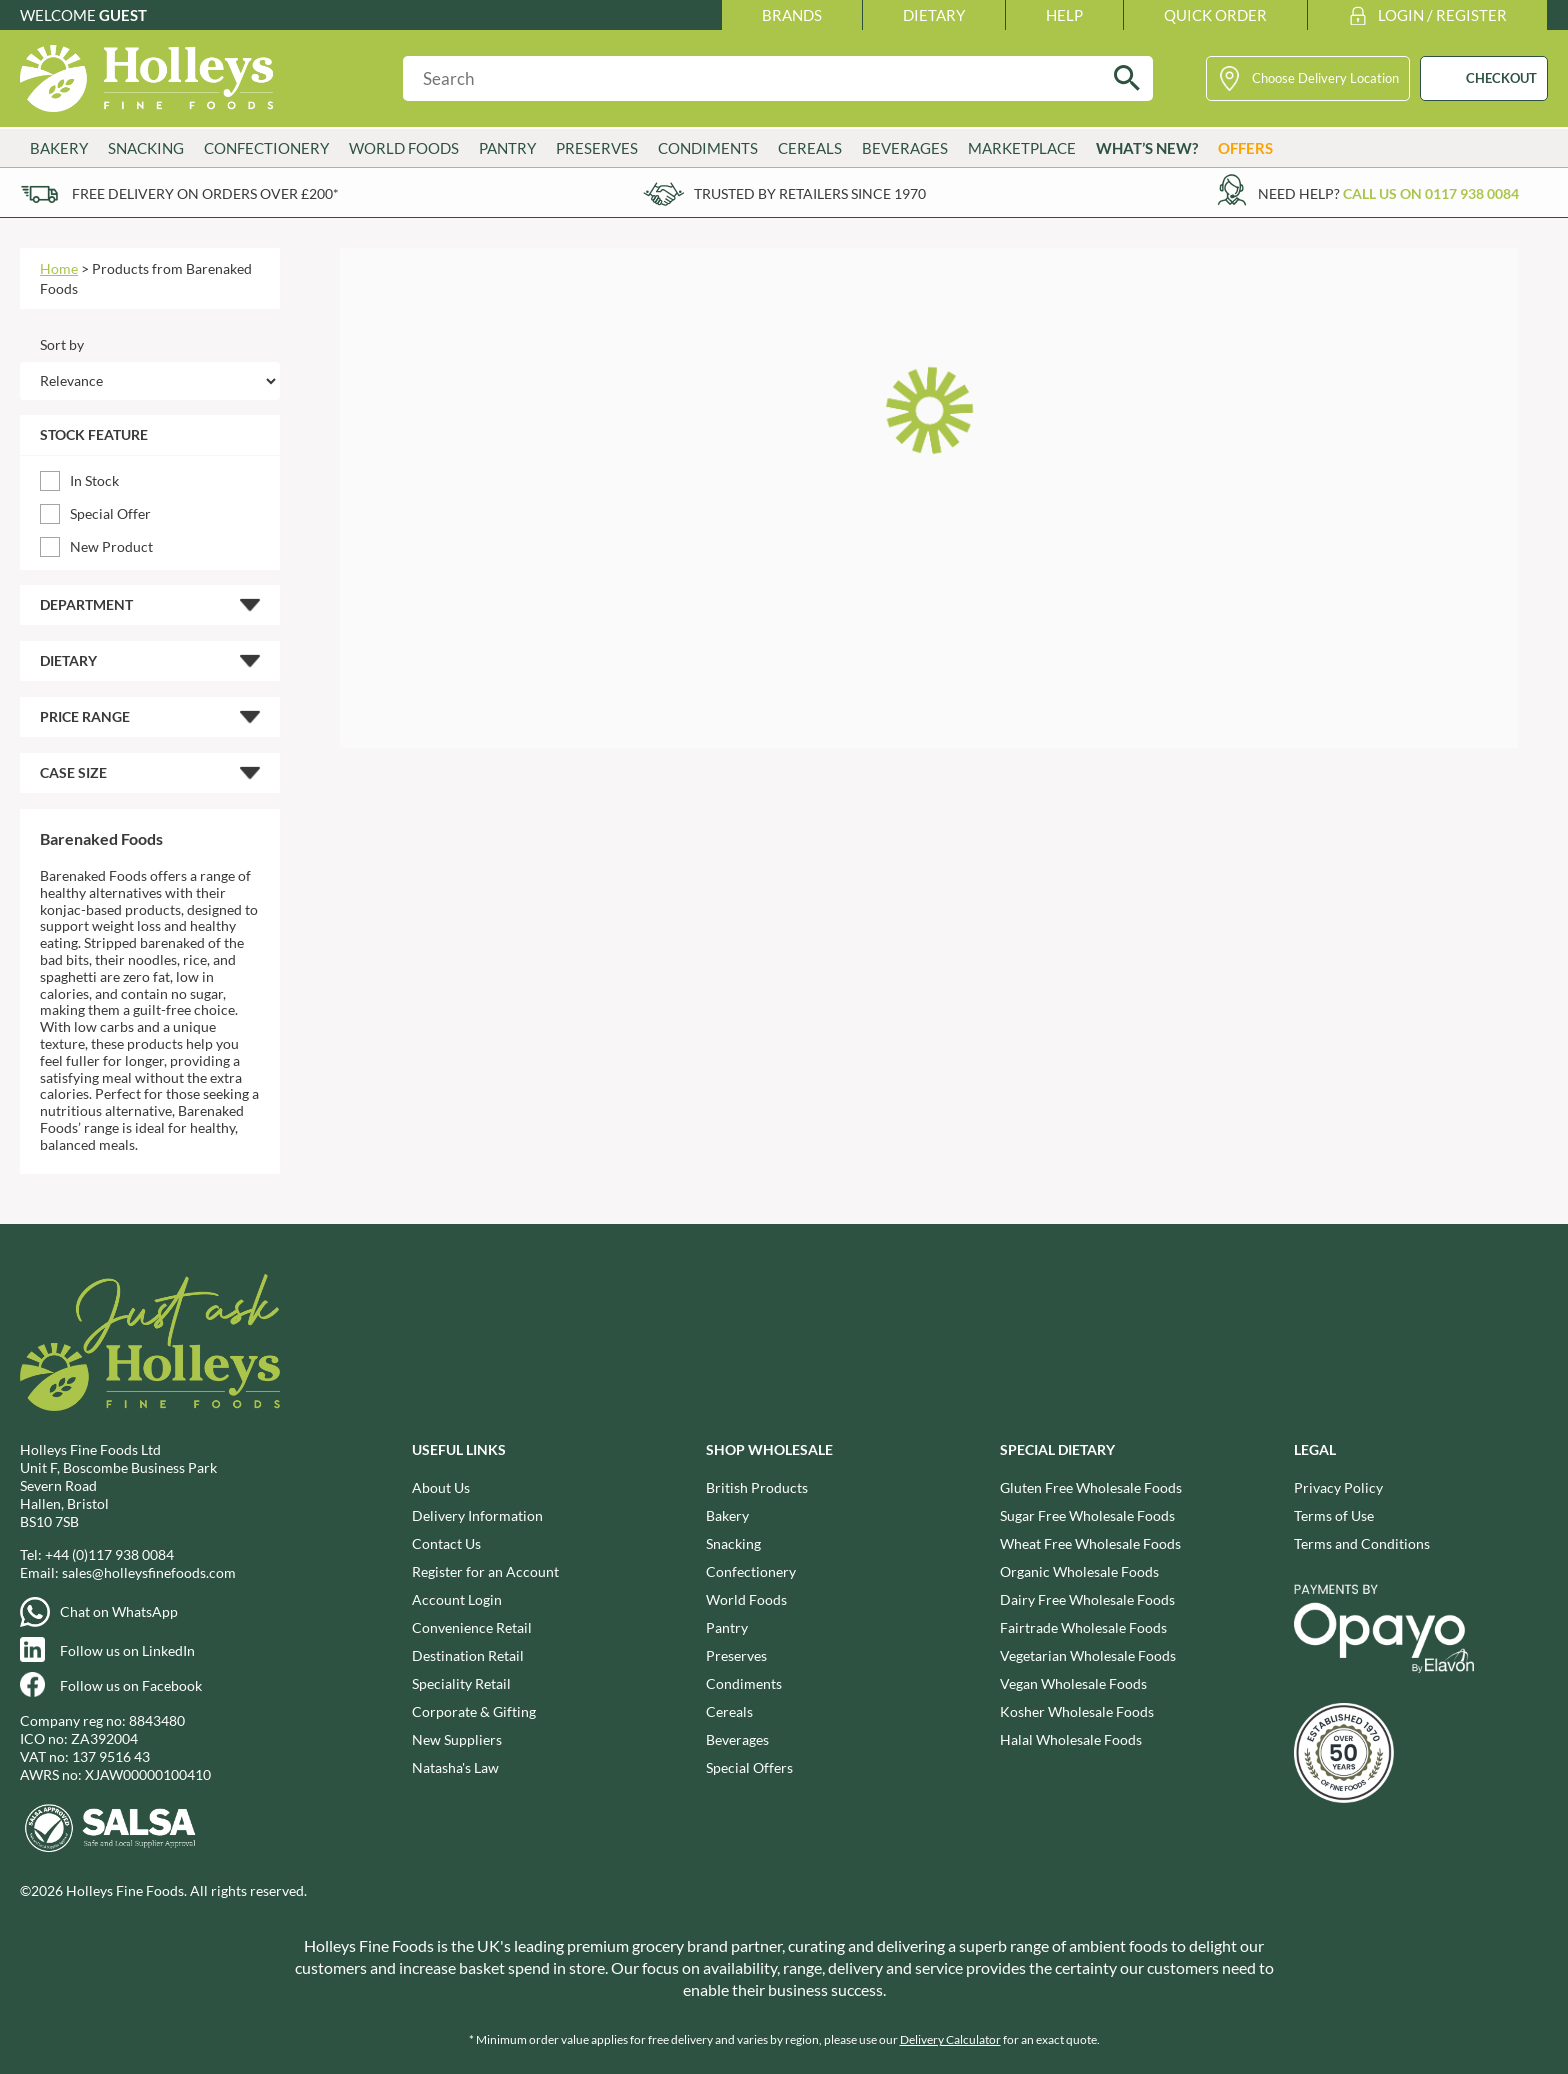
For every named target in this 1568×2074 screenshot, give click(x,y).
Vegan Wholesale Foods (1073, 1683)
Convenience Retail (472, 1627)
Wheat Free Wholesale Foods (1090, 1543)
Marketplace (1022, 148)
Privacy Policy (1338, 1487)
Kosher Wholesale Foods (1077, 1711)
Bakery (59, 148)
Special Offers (749, 1767)
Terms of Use (1334, 1515)
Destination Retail (468, 1655)
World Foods (404, 148)
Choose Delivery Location (1325, 78)
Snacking (146, 148)
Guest (123, 15)
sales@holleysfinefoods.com (149, 1572)
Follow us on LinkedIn (127, 1650)
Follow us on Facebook (131, 1685)
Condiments (708, 148)
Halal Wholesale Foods (1071, 1739)
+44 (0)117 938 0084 (109, 1554)
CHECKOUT (1501, 78)
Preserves (597, 148)
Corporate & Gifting (474, 1711)
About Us (441, 1487)
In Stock (94, 480)
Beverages (905, 148)
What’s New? (1147, 148)
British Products (757, 1487)
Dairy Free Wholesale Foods (1087, 1599)
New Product (111, 546)
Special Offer (110, 513)
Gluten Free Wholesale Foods (1091, 1487)
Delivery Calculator (950, 2039)
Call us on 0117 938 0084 (1431, 193)
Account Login (457, 1599)
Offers (1245, 148)
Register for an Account (485, 1571)
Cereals (810, 148)
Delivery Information (477, 1515)
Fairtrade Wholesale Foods (1083, 1627)
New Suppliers (457, 1739)
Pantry (507, 148)
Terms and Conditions (1362, 1543)
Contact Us (446, 1543)
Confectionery (266, 148)
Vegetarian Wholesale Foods (1088, 1655)
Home (59, 268)
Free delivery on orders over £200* (205, 193)
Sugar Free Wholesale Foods (1087, 1515)
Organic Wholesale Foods (1079, 1571)
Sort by (62, 344)
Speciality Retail (461, 1683)
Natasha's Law (455, 1767)
